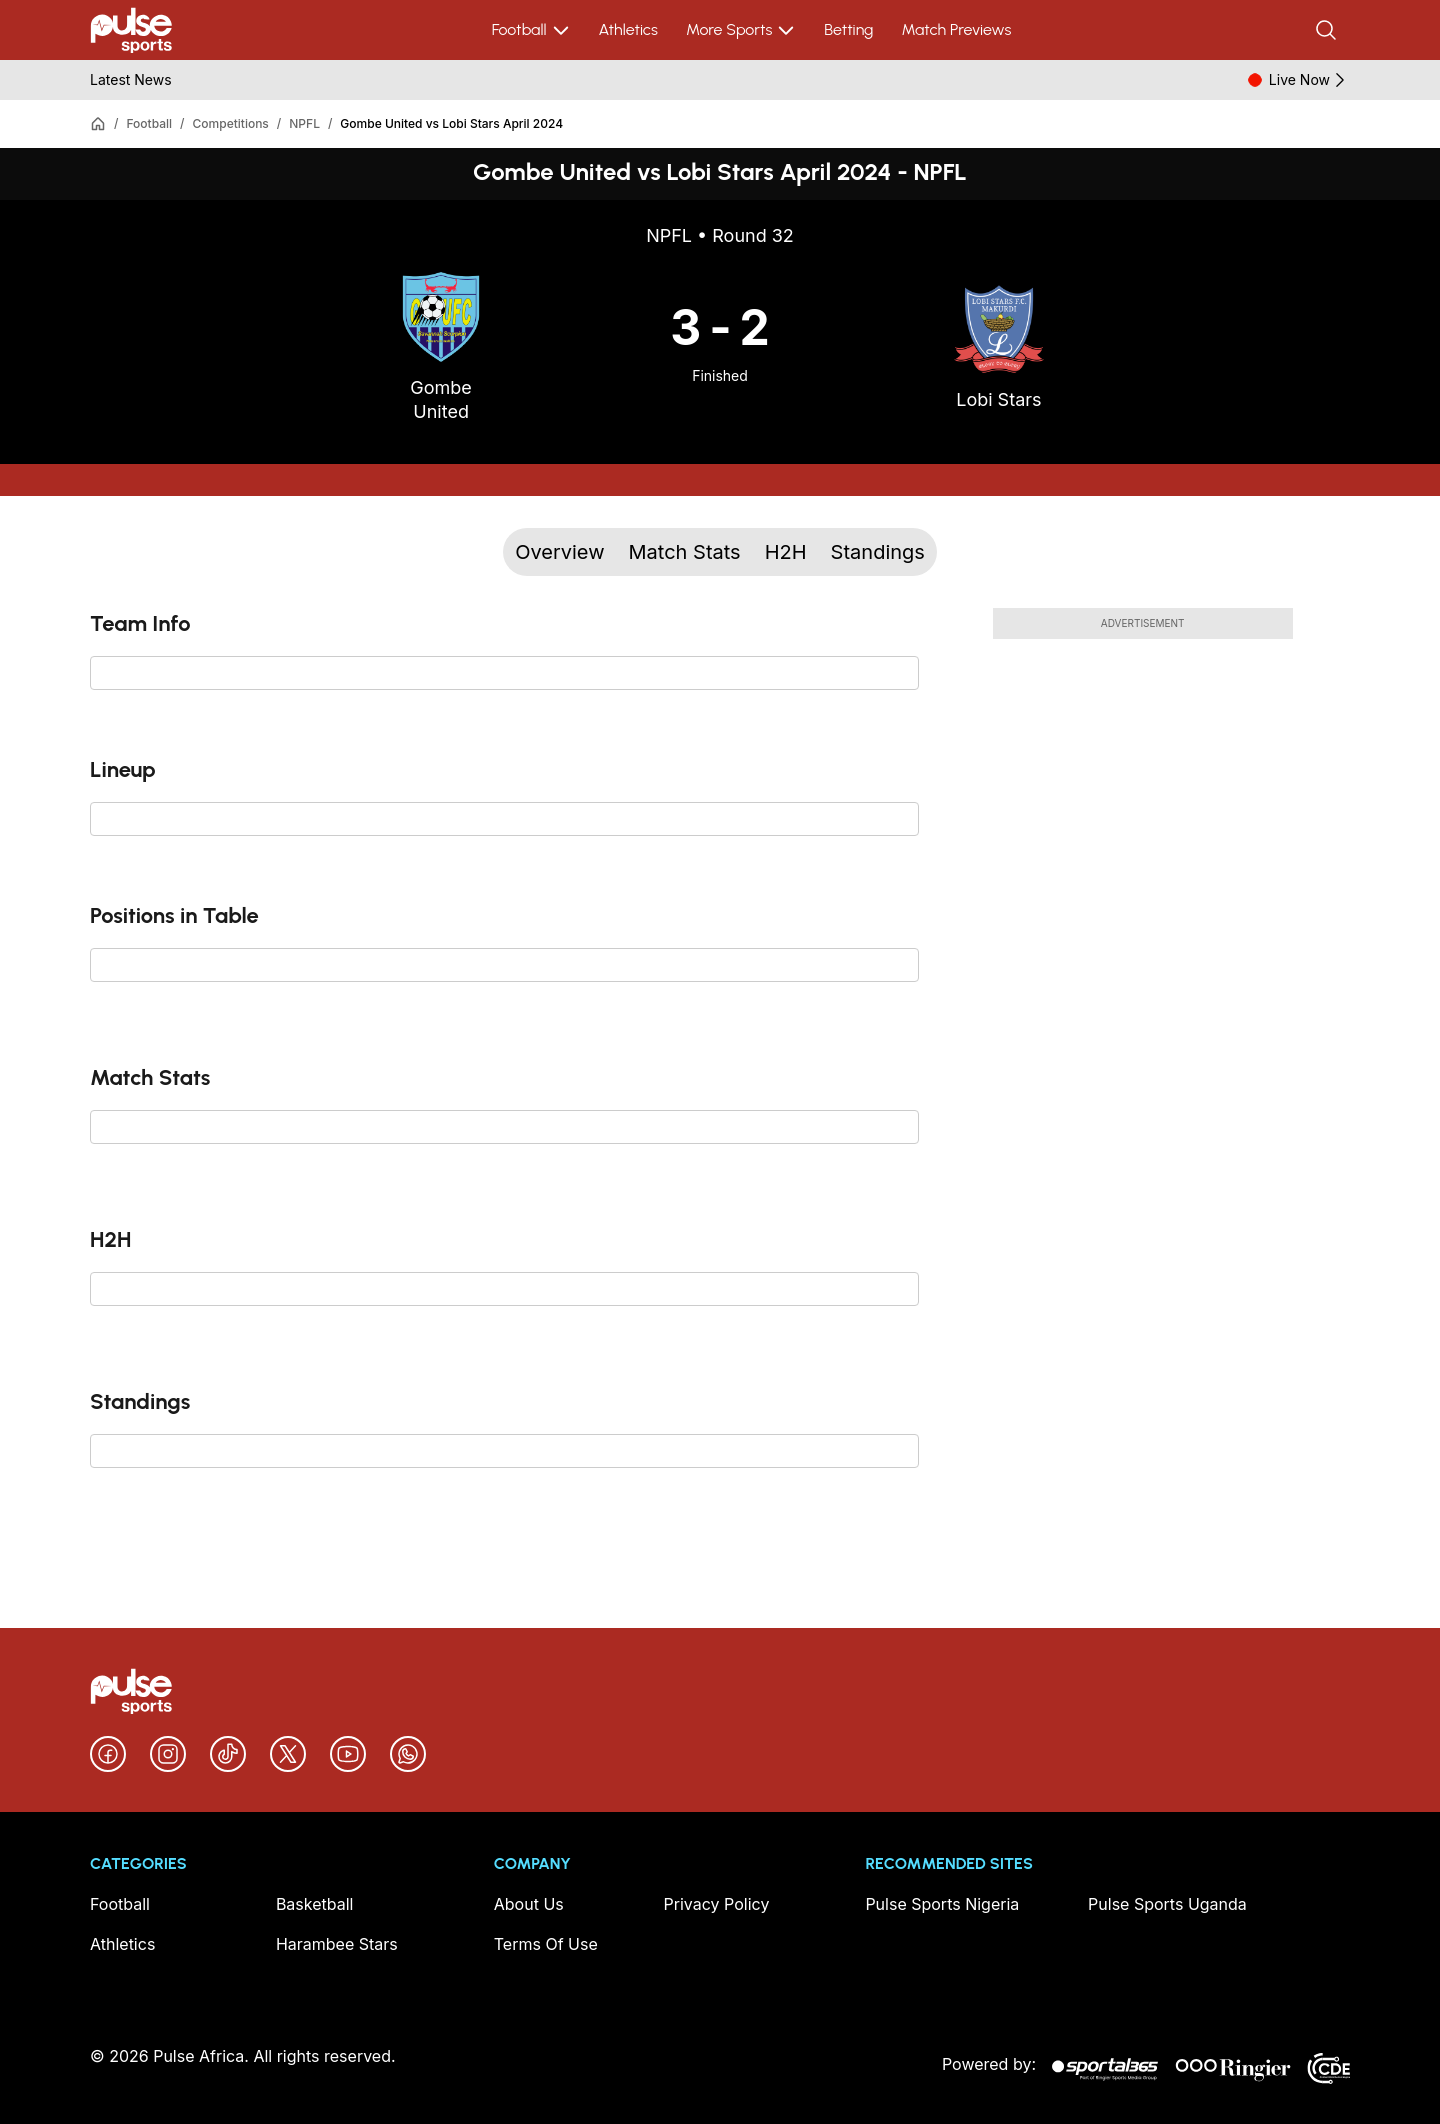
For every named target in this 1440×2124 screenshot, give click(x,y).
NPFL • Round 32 (720, 235)
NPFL (304, 123)
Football (531, 30)
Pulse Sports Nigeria (942, 1904)
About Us (529, 1904)
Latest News (131, 79)
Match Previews (956, 29)
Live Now (1309, 80)
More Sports (741, 30)
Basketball (315, 1904)
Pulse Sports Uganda (1167, 1904)
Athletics (628, 29)
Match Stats (685, 552)
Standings (878, 552)
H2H (786, 552)
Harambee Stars (337, 1944)
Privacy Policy (717, 1904)
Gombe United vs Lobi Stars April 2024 (451, 123)
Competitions (231, 123)
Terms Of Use (546, 1944)
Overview (559, 552)
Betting (848, 29)
